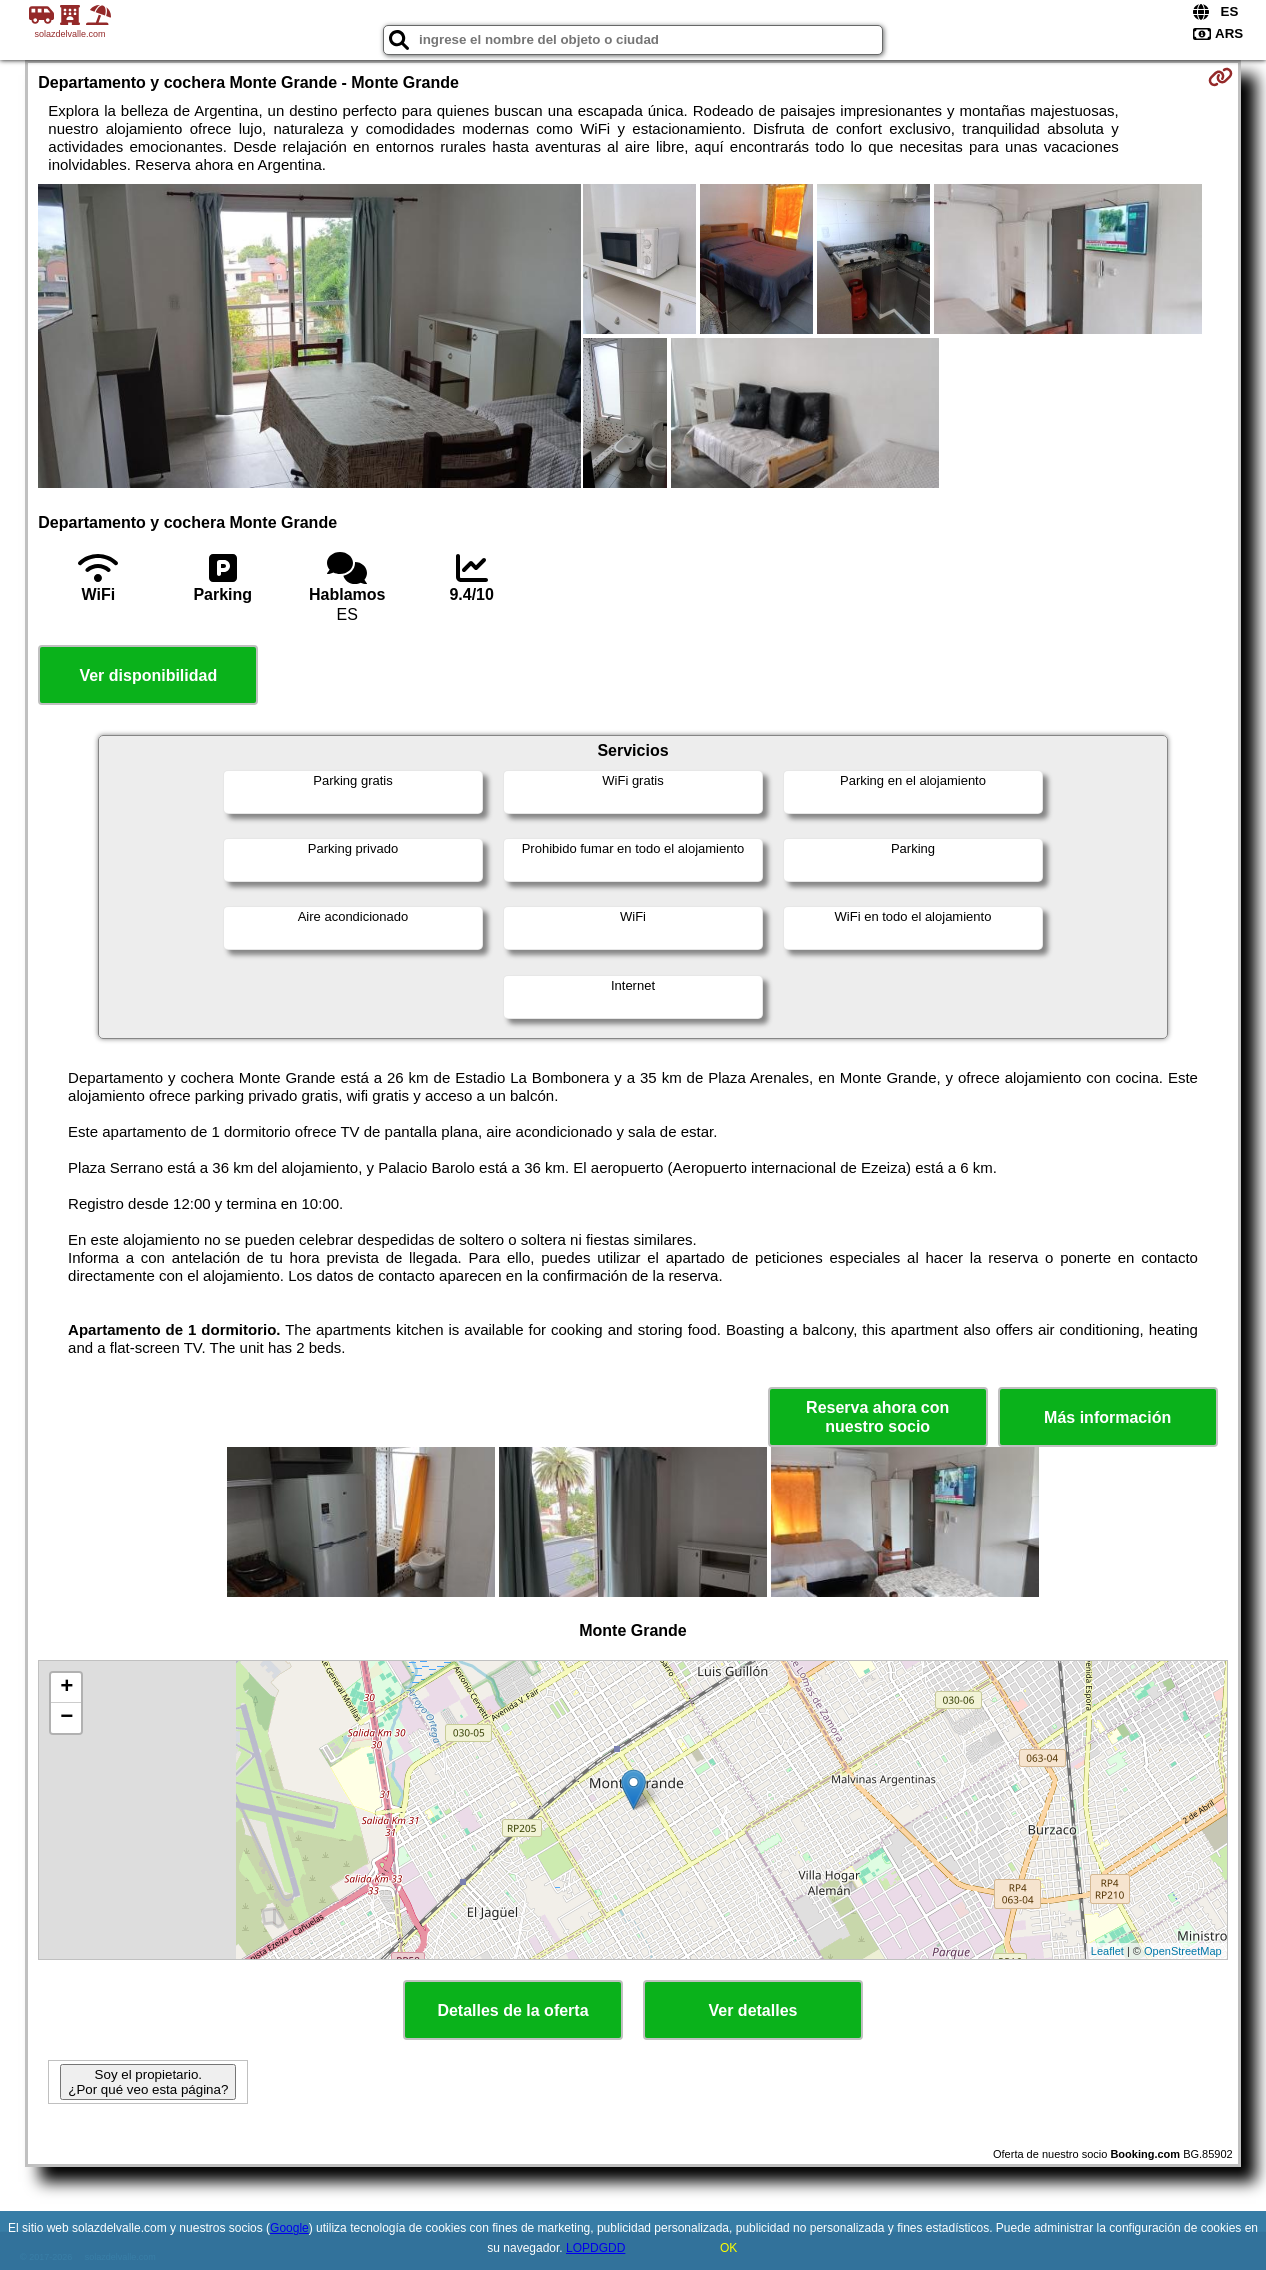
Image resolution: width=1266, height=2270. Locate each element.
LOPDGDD (595, 2248)
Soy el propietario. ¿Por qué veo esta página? (148, 2082)
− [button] (66, 1718)
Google (289, 2228)
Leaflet (1107, 1951)
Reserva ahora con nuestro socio (877, 1417)
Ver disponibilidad (148, 675)
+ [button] (66, 1688)
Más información (1107, 1417)
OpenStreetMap (1183, 1951)
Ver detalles (753, 2010)
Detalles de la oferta (512, 2010)
